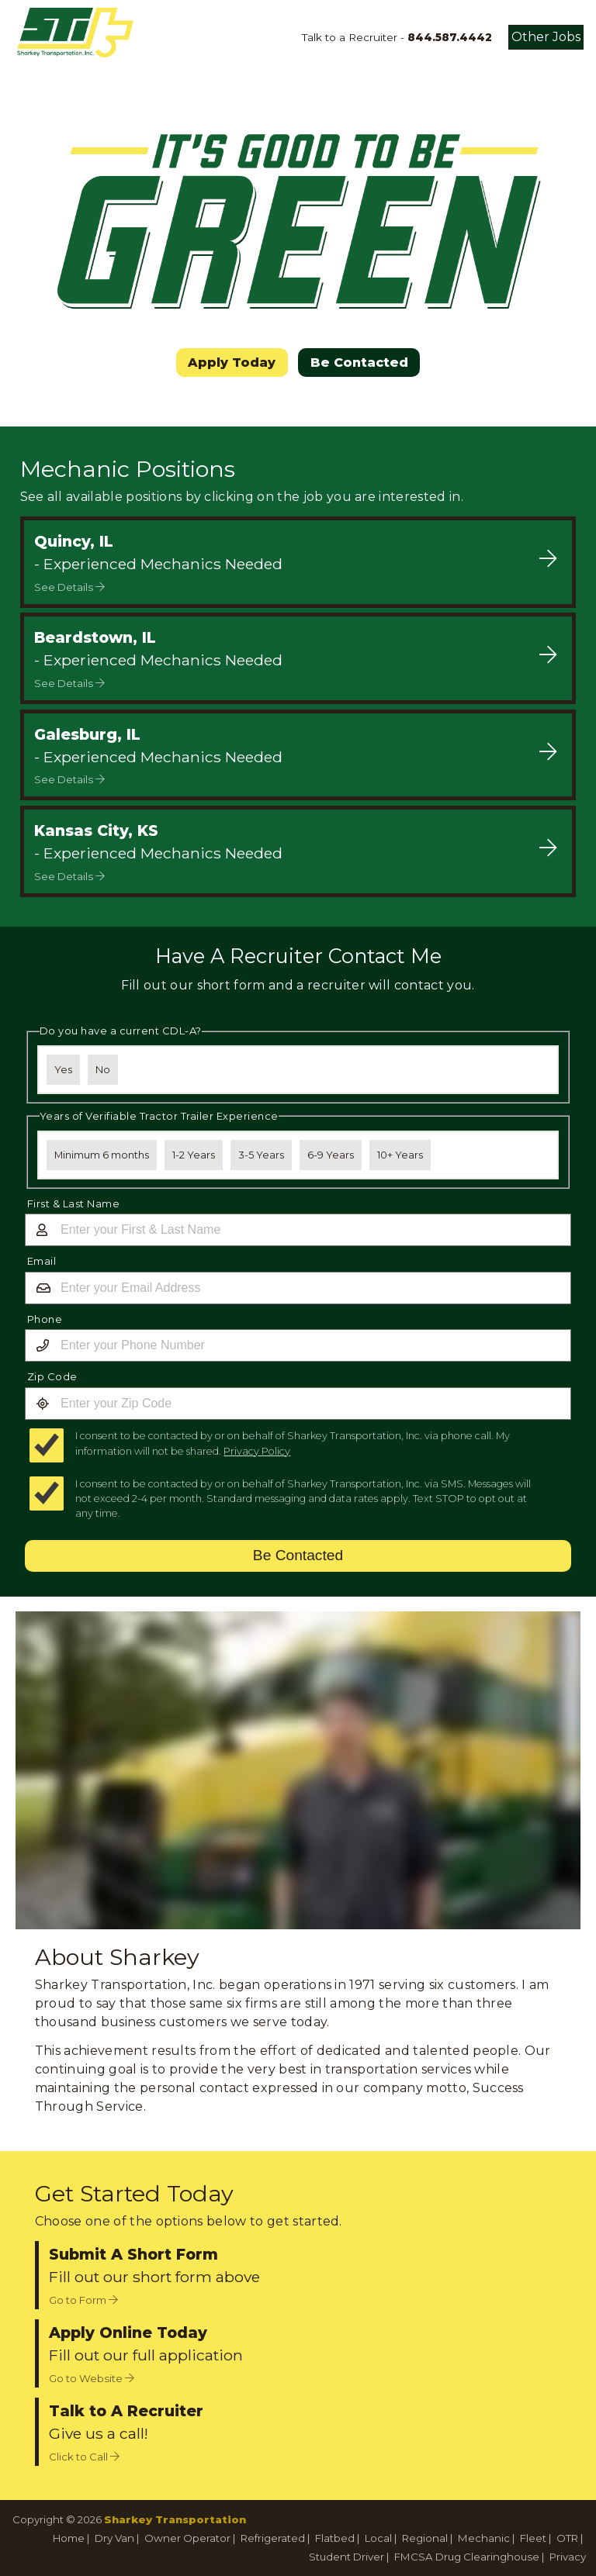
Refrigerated (273, 2538)
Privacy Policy (257, 1451)
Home (69, 2538)
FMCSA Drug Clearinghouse (466, 2556)
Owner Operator (187, 2538)
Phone (45, 1319)
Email (42, 1261)
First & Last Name (73, 1203)
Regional (425, 2538)
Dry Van (114, 2538)
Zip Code (52, 1376)
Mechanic (484, 2538)
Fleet (533, 2538)
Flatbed (335, 2538)
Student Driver (346, 2556)
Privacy (567, 2556)
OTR (567, 2538)
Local (378, 2538)
